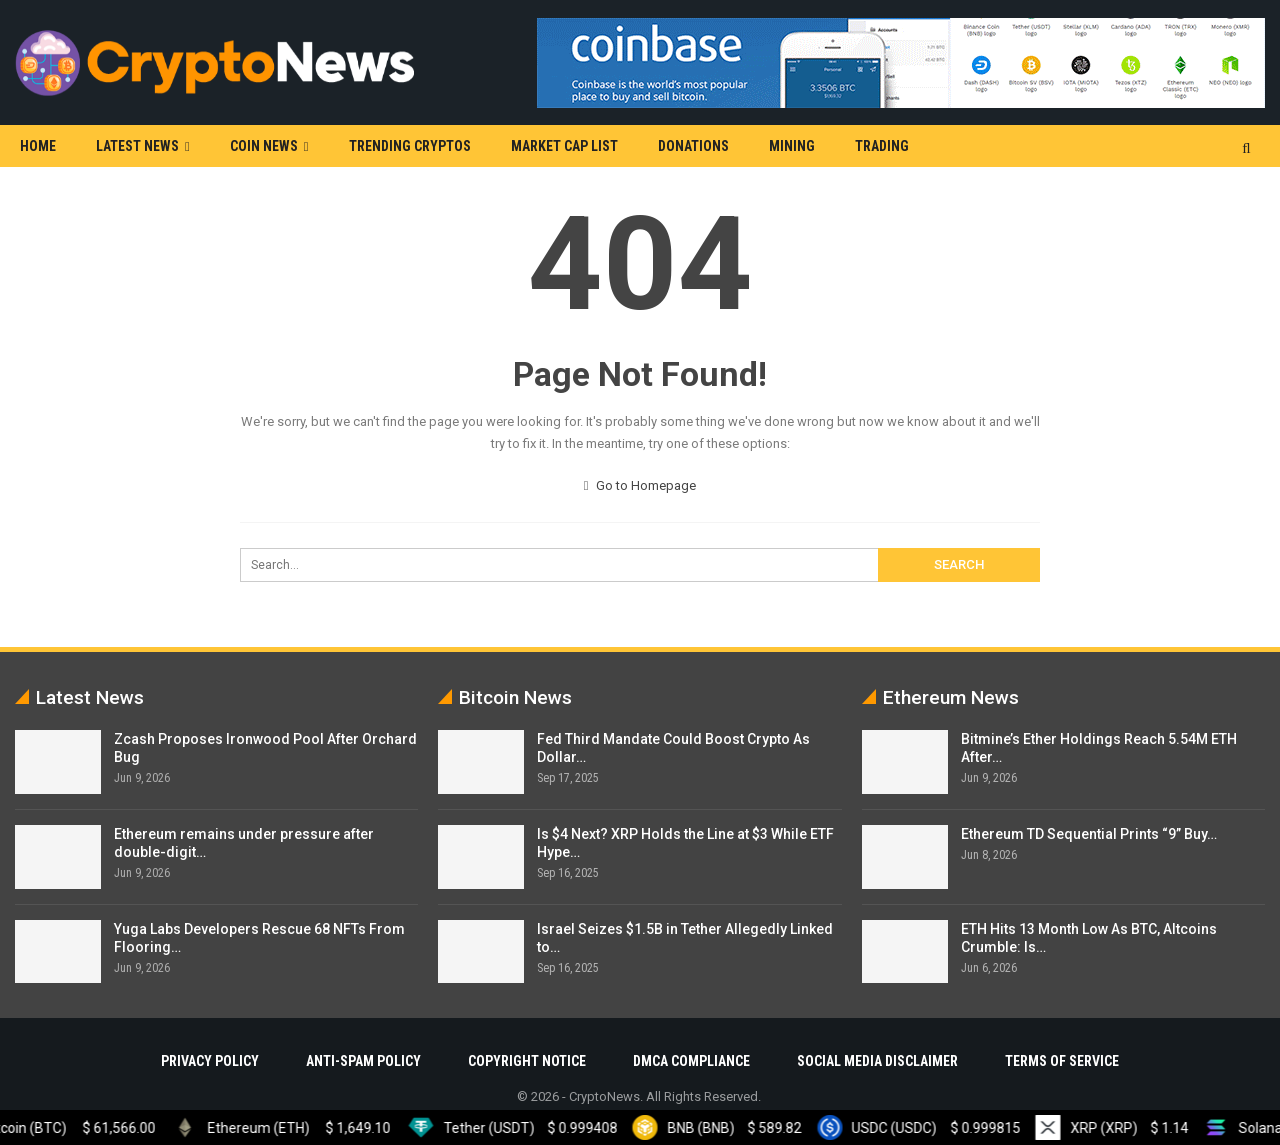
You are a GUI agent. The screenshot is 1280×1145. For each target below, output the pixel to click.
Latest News (137, 146)
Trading (882, 146)
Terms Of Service (1062, 1061)
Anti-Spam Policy (363, 1061)
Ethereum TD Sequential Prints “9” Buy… (1089, 834)
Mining (792, 146)
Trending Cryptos (410, 146)
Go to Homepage (640, 485)
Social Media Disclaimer (877, 1061)
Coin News (264, 146)
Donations (693, 146)
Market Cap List (564, 146)
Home (38, 146)
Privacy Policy (210, 1061)
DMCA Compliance (691, 1061)
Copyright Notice (527, 1061)
